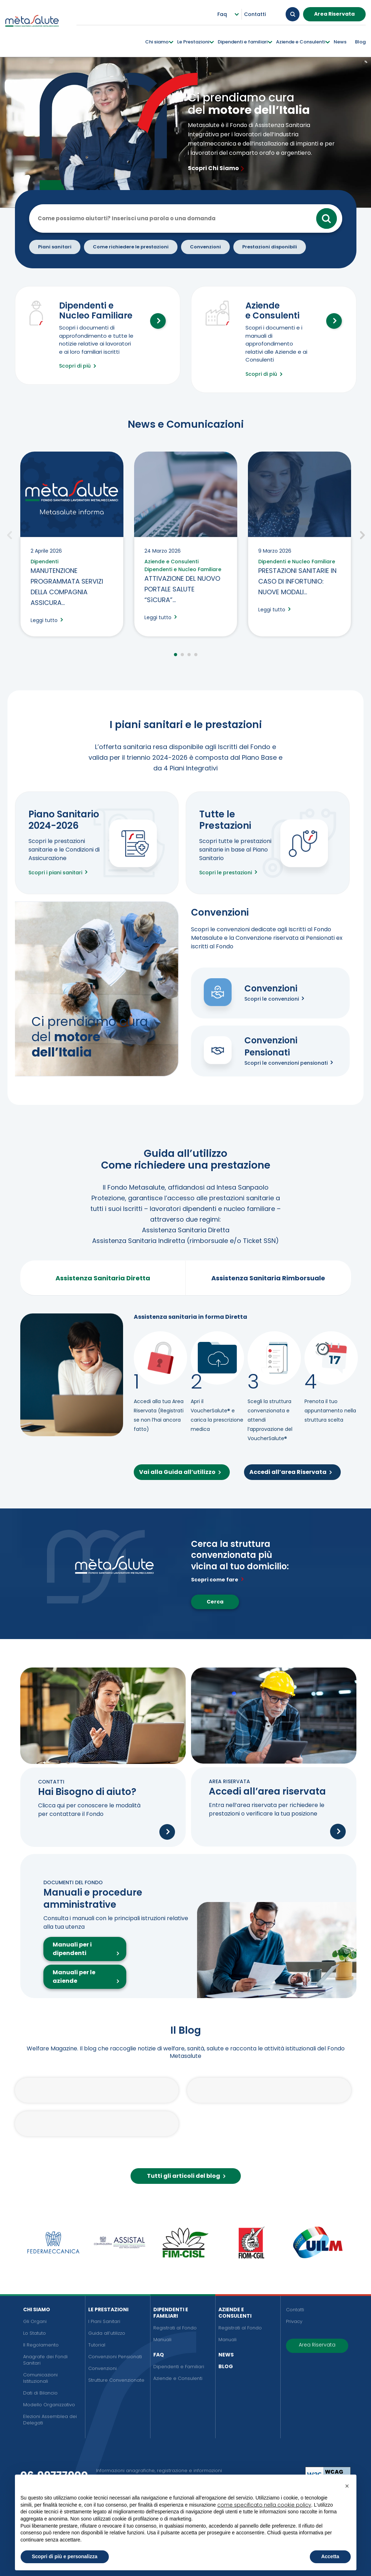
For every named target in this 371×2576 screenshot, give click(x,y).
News (226, 2354)
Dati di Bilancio (40, 2393)
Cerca (215, 1601)
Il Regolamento (41, 2344)
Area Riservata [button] (334, 13)
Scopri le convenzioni (276, 998)
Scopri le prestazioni (230, 872)
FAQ (158, 2354)
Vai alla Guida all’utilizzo (181, 1472)
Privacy (294, 2321)
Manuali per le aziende (74, 1976)
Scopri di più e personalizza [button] (64, 2556)
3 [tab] (189, 654)
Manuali (162, 2339)
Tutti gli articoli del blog (188, 2176)
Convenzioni (102, 2368)
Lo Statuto (34, 2333)
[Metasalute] (32, 27)
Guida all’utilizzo (106, 2333)
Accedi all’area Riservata (292, 1472)
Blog (225, 2366)
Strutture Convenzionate (116, 2380)
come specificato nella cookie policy (264, 2504)
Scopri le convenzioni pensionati (290, 1062)
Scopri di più (79, 365)
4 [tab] (195, 654)
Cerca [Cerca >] (326, 218)
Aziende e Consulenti (177, 2378)
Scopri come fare (219, 1579)
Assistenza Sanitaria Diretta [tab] (102, 1278)
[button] (347, 2486)
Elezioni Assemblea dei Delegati (50, 2419)
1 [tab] (175, 654)
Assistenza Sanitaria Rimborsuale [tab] (268, 1278)
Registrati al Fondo (175, 2327)
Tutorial (96, 2344)
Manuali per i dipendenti (72, 1948)
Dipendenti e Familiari (170, 2312)
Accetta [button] (330, 2556)
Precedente (9, 534)
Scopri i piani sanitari (59, 872)
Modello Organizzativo (49, 2404)
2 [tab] (182, 654)
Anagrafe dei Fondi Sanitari (45, 2359)
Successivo (361, 534)
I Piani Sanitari (104, 2321)
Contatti (295, 2309)
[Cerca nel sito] (190, 218)
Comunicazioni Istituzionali (40, 2378)
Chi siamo (36, 2309)
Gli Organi (35, 2321)
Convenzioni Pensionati (115, 2356)
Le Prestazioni (108, 2309)
